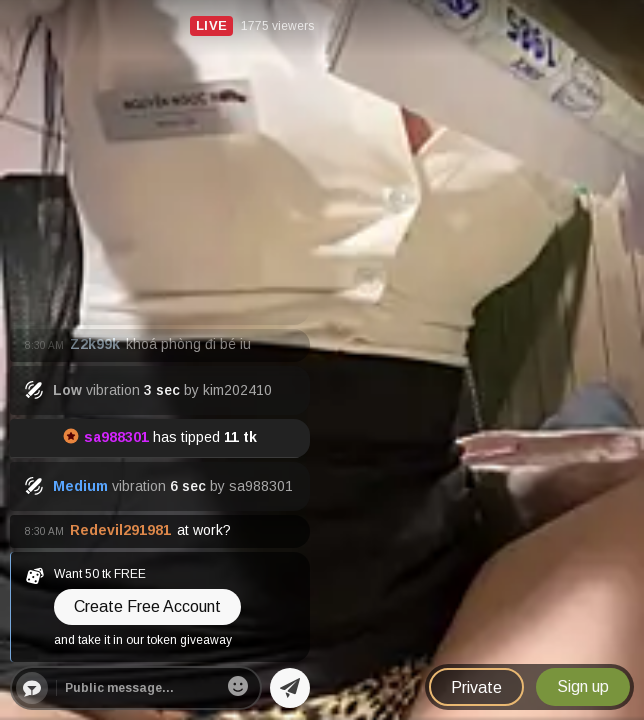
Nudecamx (48, 17)
